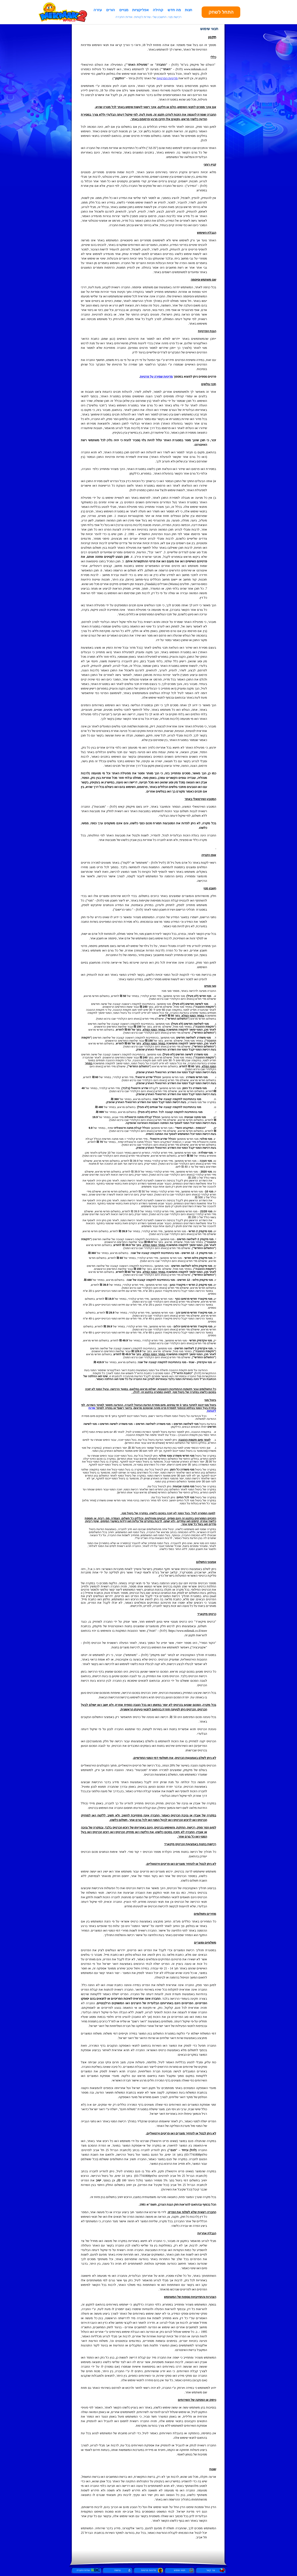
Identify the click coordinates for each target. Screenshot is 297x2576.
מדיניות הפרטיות (167, 78)
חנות (188, 10)
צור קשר (210, 2570)
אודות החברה (86, 2570)
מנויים (123, 10)
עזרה (98, 10)
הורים (110, 10)
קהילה (158, 10)
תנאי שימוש (179, 2570)
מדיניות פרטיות (148, 2570)
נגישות (117, 2570)
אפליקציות (140, 10)
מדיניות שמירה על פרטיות (156, 376)
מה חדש (174, 10)
